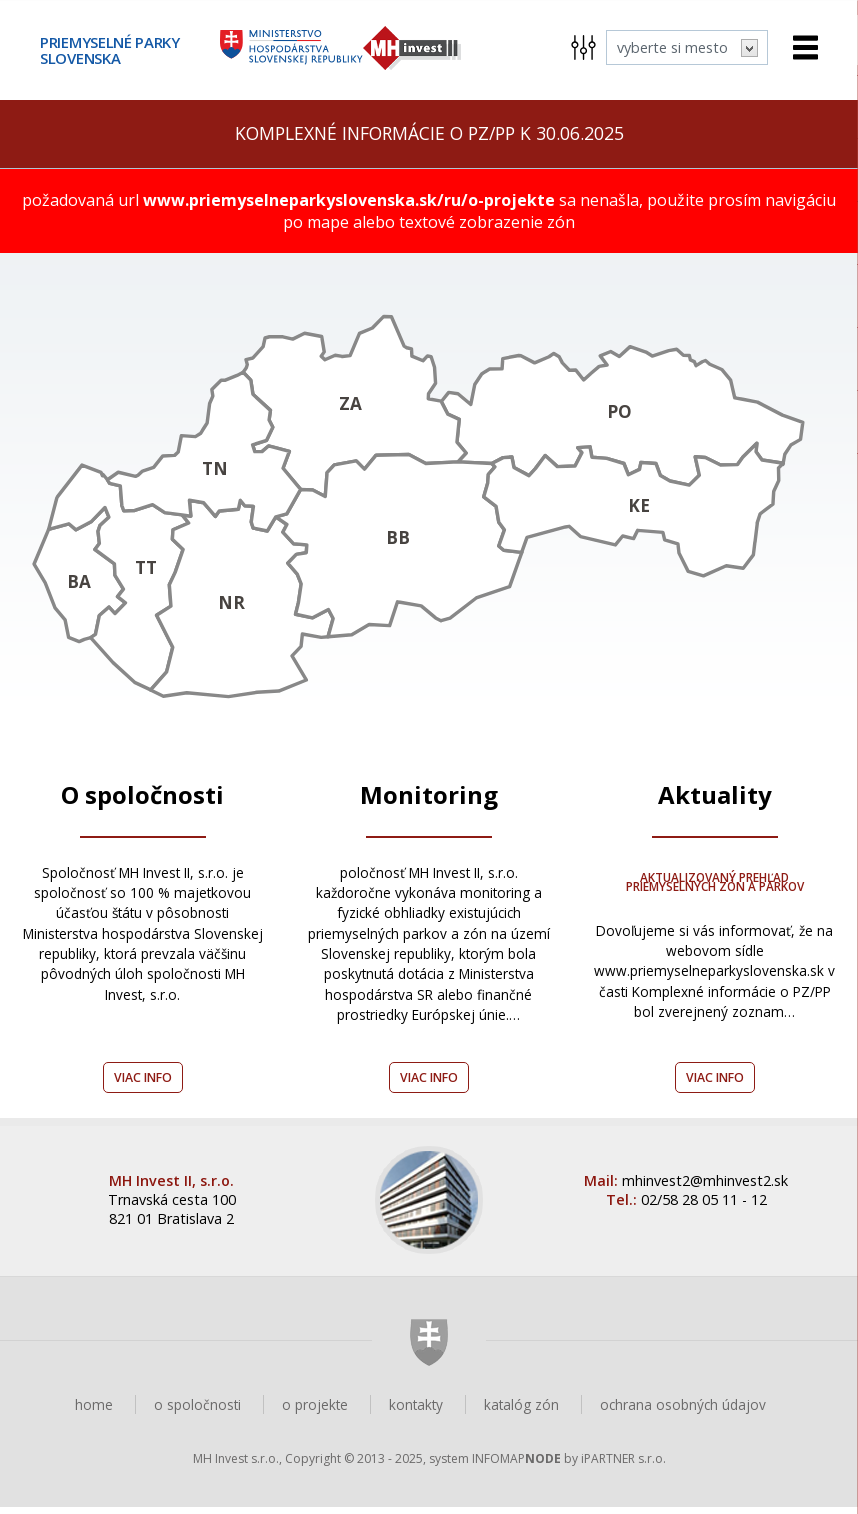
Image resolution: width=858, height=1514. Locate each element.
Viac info (143, 1084)
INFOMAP (516, 1465)
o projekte (315, 1411)
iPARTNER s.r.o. (623, 1465)
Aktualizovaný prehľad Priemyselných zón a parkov (714, 888)
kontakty (416, 1411)
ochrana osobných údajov (683, 1411)
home (94, 1411)
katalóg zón (521, 1411)
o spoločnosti (197, 1411)
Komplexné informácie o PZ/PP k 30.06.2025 (429, 133)
